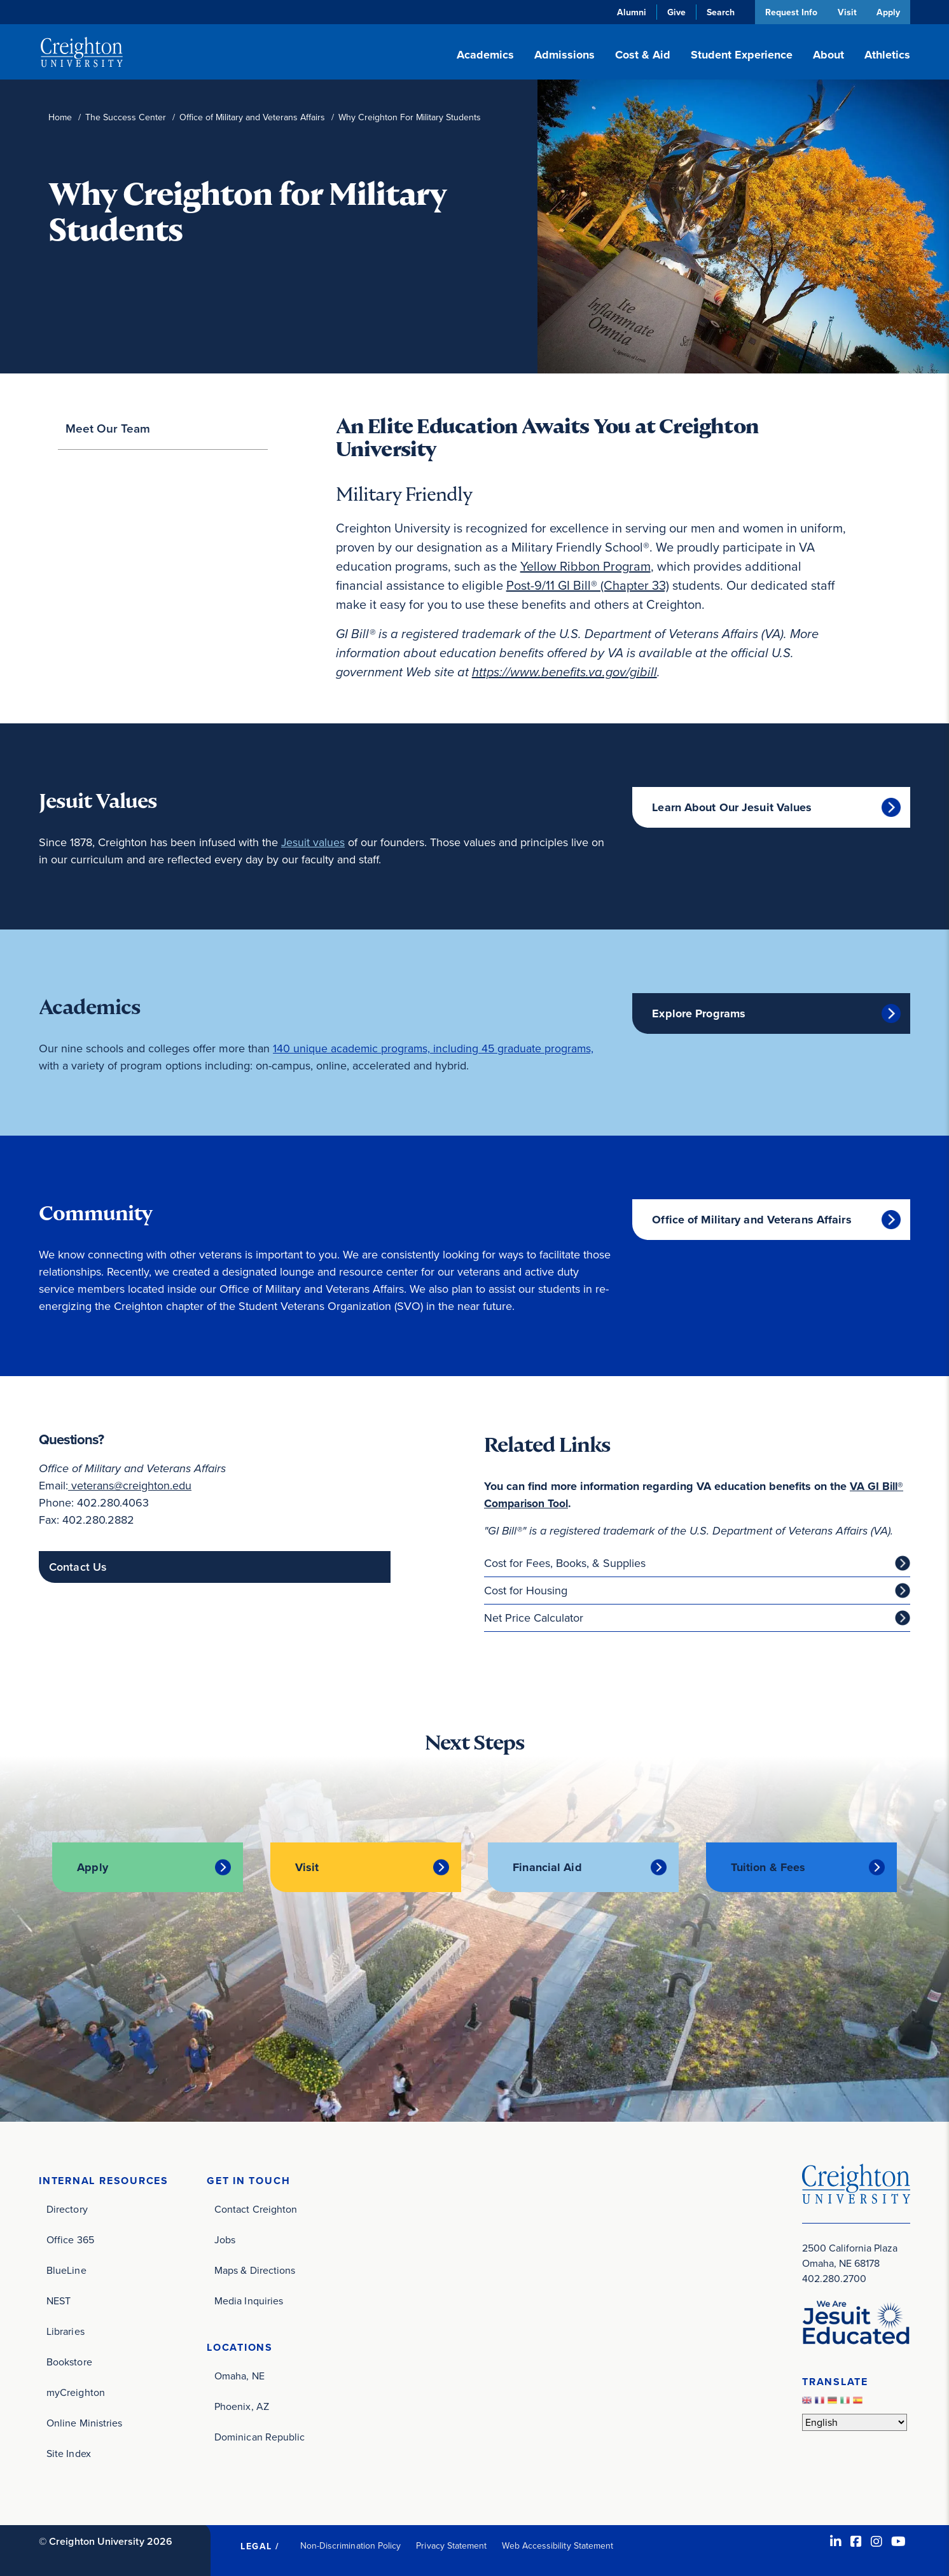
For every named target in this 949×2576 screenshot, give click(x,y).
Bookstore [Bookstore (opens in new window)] (69, 2361)
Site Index (68, 2453)
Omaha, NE (239, 2375)
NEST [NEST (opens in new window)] (58, 2300)
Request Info (789, 12)
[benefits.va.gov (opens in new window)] (564, 671)
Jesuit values (313, 842)
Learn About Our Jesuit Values (732, 807)
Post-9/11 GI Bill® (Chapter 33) (587, 585)
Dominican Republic (259, 2436)
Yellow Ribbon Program (585, 566)
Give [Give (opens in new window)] (674, 12)
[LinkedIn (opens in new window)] (836, 2541)
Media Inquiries (248, 2300)
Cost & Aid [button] (642, 54)
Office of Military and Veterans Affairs (252, 117)
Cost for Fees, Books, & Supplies (565, 1563)
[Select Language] (854, 2421)
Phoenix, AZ (241, 2405)
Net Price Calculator (533, 1618)
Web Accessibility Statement (557, 2545)
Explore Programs (698, 1013)
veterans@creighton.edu (129, 1485)
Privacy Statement (451, 2545)
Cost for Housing (525, 1590)
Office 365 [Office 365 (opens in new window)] (70, 2239)
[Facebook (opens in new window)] (856, 2541)
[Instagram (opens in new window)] (876, 2541)
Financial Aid (547, 1867)
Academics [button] (485, 54)
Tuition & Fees (768, 1867)
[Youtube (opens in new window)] (898, 2541)
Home (60, 117)
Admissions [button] (564, 54)
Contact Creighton (255, 2208)
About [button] (828, 54)
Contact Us (78, 1567)
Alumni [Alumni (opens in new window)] (629, 12)
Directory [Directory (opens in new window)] (67, 2208)
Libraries (65, 2330)
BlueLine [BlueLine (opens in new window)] (66, 2269)
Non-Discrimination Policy (350, 2545)
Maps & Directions (254, 2269)
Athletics (887, 54)
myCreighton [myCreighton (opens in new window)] (75, 2392)
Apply (888, 12)
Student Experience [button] (742, 54)
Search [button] (719, 12)
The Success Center (125, 117)
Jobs (224, 2239)
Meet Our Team (108, 428)
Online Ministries (84, 2422)
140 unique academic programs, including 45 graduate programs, (434, 1048)
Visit (845, 12)
